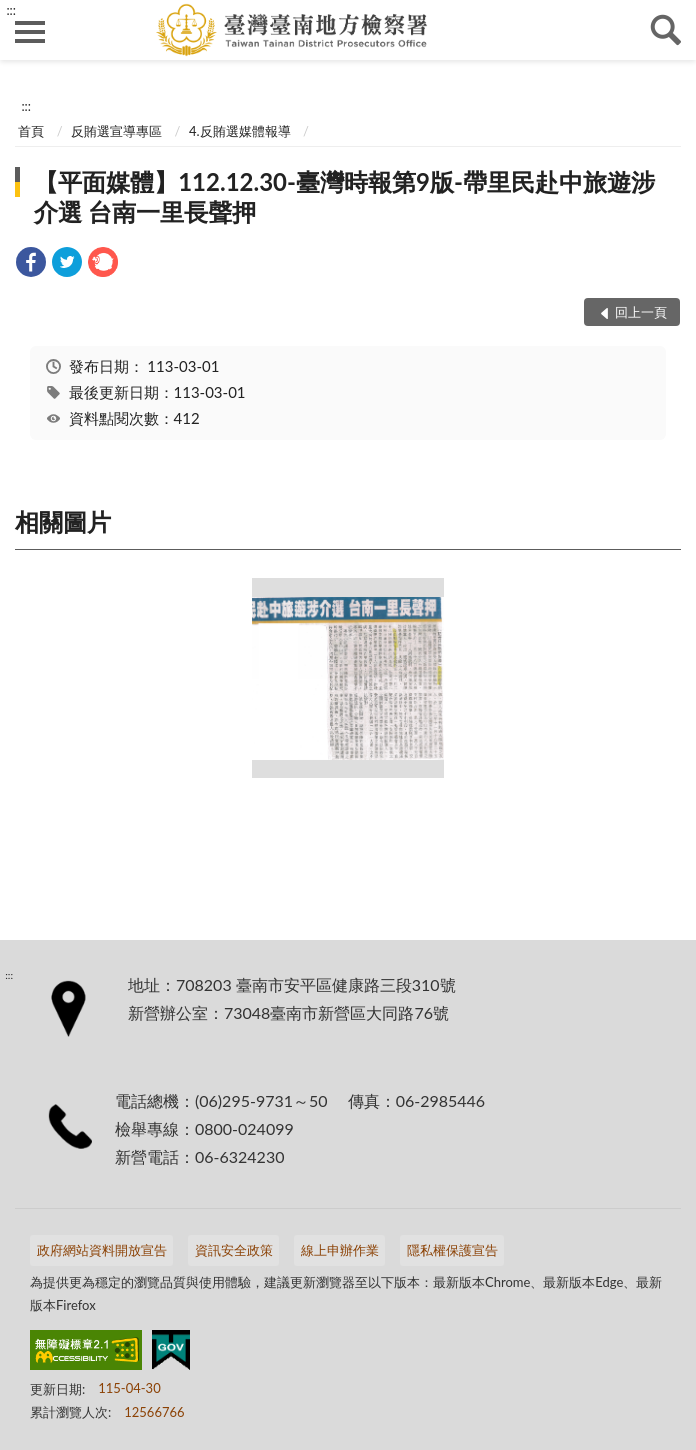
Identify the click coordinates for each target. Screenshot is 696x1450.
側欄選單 (30, 32)
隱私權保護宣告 (452, 1250)
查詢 (666, 30)
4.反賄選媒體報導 (240, 131)
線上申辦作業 (340, 1250)
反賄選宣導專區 (116, 131)
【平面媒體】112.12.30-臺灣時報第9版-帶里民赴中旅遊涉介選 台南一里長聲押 (344, 196)
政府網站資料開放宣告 (102, 1250)
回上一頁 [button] (641, 312)
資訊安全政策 (234, 1250)
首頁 (31, 131)
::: (11, 10)
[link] (31, 264)
